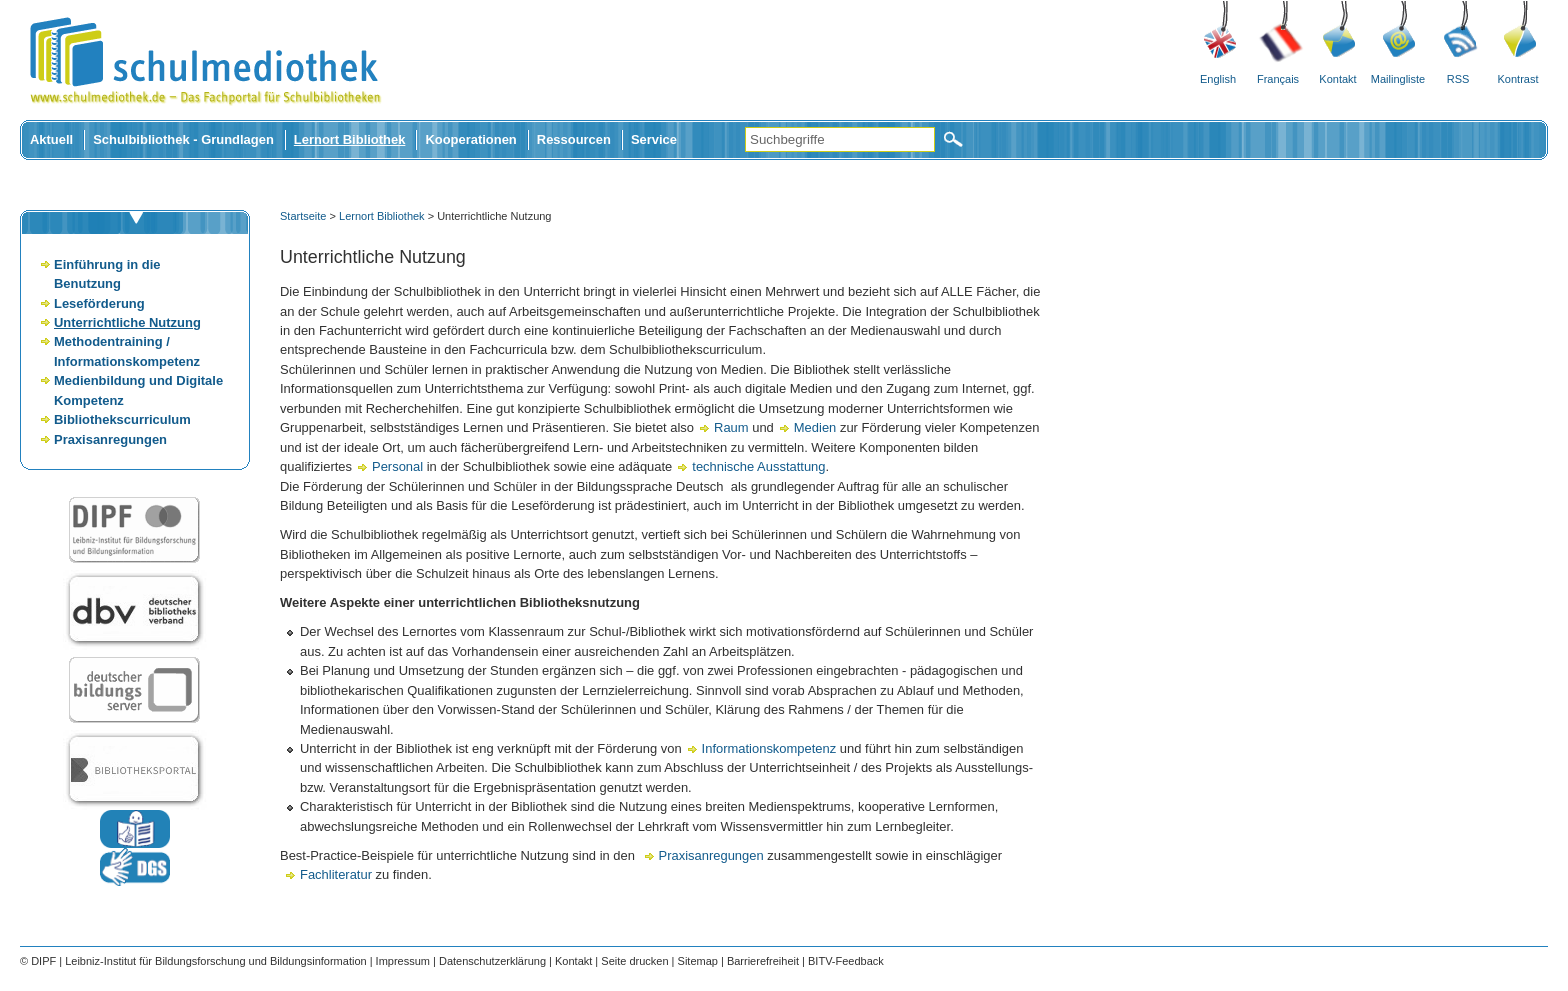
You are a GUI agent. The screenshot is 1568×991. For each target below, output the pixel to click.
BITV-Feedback (846, 961)
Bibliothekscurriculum (122, 419)
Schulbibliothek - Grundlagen (183, 139)
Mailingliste (1398, 79)
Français (1278, 79)
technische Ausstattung (758, 466)
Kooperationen (470, 139)
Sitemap (698, 961)
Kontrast (1518, 79)
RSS (1458, 79)
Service (654, 139)
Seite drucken (634, 961)
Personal (399, 466)
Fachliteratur (338, 874)
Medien (817, 427)
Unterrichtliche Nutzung (127, 322)
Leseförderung (99, 303)
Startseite (303, 216)
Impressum (403, 961)
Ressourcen (574, 139)
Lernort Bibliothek (350, 139)
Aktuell (51, 139)
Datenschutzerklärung (492, 961)
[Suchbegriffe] (840, 139)
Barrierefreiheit (763, 961)
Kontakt (1337, 79)
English (1218, 79)
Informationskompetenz (771, 748)
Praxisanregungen (110, 439)
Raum (733, 427)
